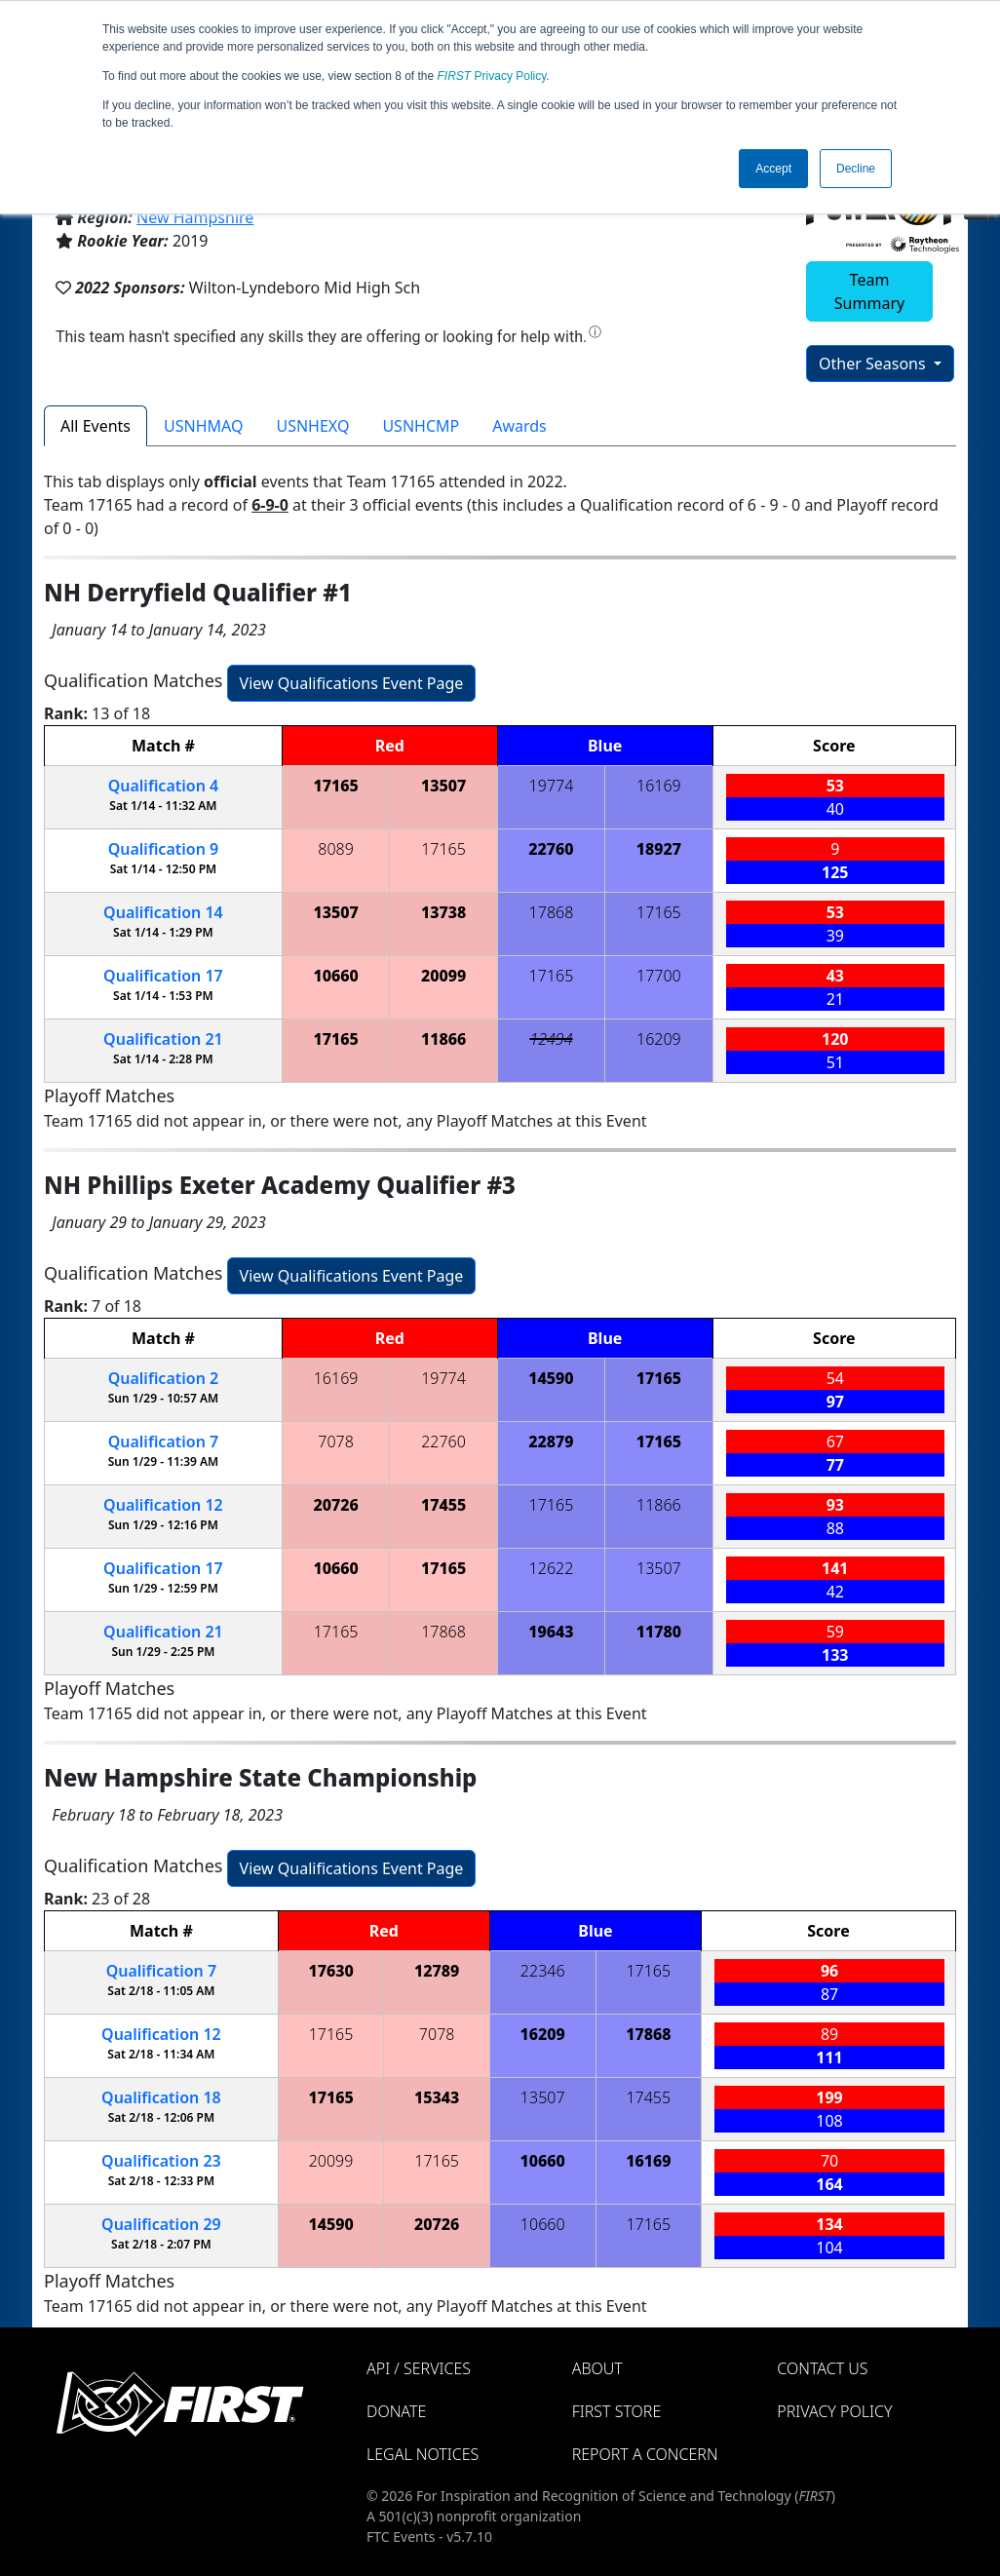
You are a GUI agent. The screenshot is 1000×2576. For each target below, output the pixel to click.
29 (161, 2224)
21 (163, 1039)
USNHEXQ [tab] (312, 426)
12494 (550, 1039)
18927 (658, 849)
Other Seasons (874, 363)
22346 (542, 1970)
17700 (658, 975)
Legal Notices (422, 2454)
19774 (551, 785)
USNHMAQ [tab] (203, 426)
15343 (436, 2097)
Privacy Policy (492, 76)
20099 (443, 975)
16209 (658, 1039)
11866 (443, 1039)
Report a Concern (645, 2454)
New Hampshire (194, 217)
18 (161, 2097)
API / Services (418, 2368)
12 (163, 1505)
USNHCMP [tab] (420, 426)
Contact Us (822, 2368)
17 (163, 975)
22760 (550, 849)
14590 (550, 1378)
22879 (550, 1441)
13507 (443, 785)
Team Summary (869, 291)
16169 (658, 785)
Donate (396, 2411)
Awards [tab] (519, 426)
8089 (336, 849)
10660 (335, 975)
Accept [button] (773, 168)
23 (161, 2161)
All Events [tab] (95, 426)
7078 (336, 1441)
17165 (335, 785)
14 (163, 912)
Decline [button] (855, 168)
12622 (551, 1568)
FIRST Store (617, 2411)
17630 (330, 1970)
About (597, 2368)
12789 (436, 1970)
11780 (658, 1631)
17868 (551, 912)
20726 (335, 1505)
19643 (550, 1631)
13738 (443, 912)
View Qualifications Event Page (352, 683)
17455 (443, 1505)
